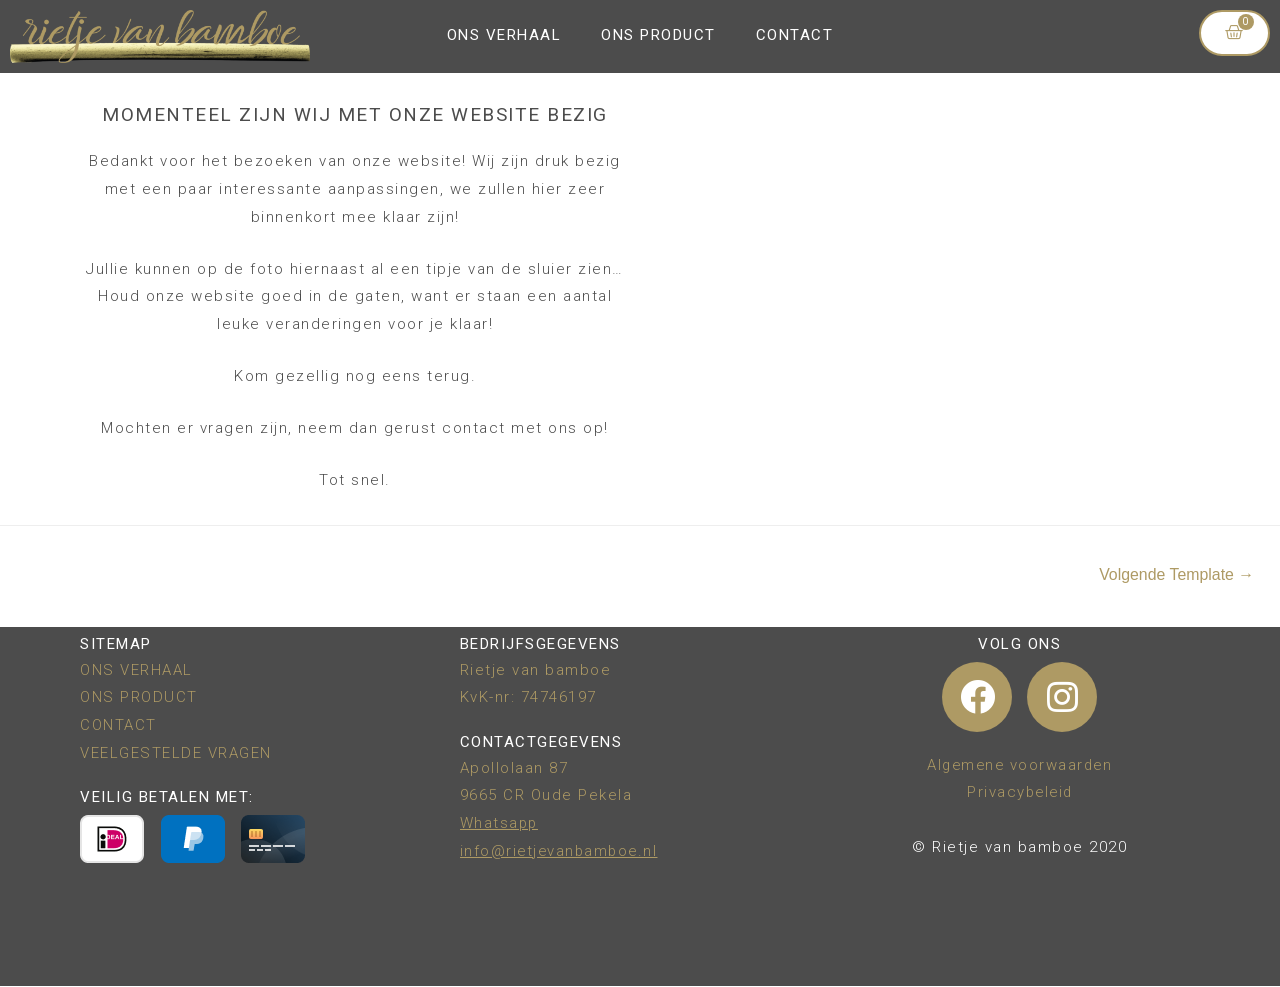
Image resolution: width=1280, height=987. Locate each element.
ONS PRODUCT (658, 35)
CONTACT (795, 35)
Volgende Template (1176, 574)
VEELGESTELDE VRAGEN (176, 753)
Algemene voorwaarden (1019, 765)
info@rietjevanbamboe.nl (561, 851)
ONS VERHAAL (504, 35)
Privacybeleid (1020, 793)
